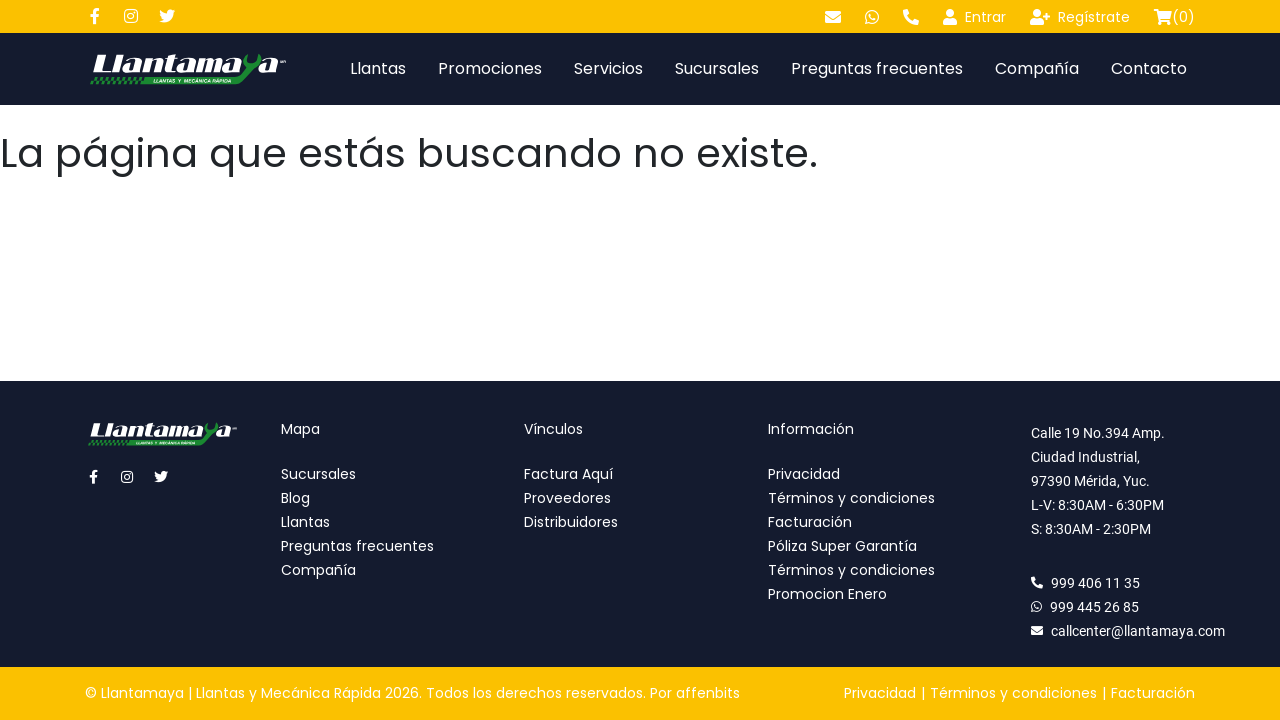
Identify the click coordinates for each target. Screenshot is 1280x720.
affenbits (708, 693)
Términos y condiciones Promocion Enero (851, 582)
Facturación (810, 522)
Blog (295, 498)
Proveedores (567, 498)
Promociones (490, 68)
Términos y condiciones (851, 498)
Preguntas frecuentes (877, 68)
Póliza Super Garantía (842, 546)
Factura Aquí (568, 474)
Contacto (1149, 68)
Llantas (378, 68)
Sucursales (717, 68)
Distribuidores (571, 522)
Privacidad (804, 474)
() (1174, 17)
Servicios (608, 68)
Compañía (1037, 68)
